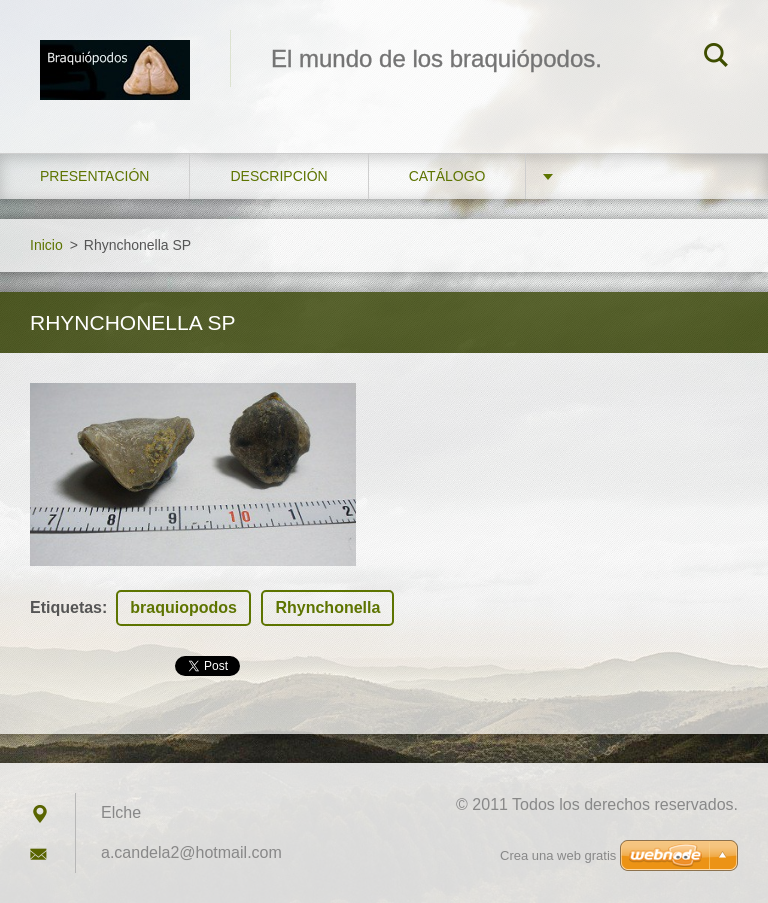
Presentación (94, 176)
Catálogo (447, 176)
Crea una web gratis (558, 855)
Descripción (278, 176)
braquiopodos (183, 607)
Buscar (716, 58)
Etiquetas (66, 607)
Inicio (46, 245)
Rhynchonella (327, 607)
